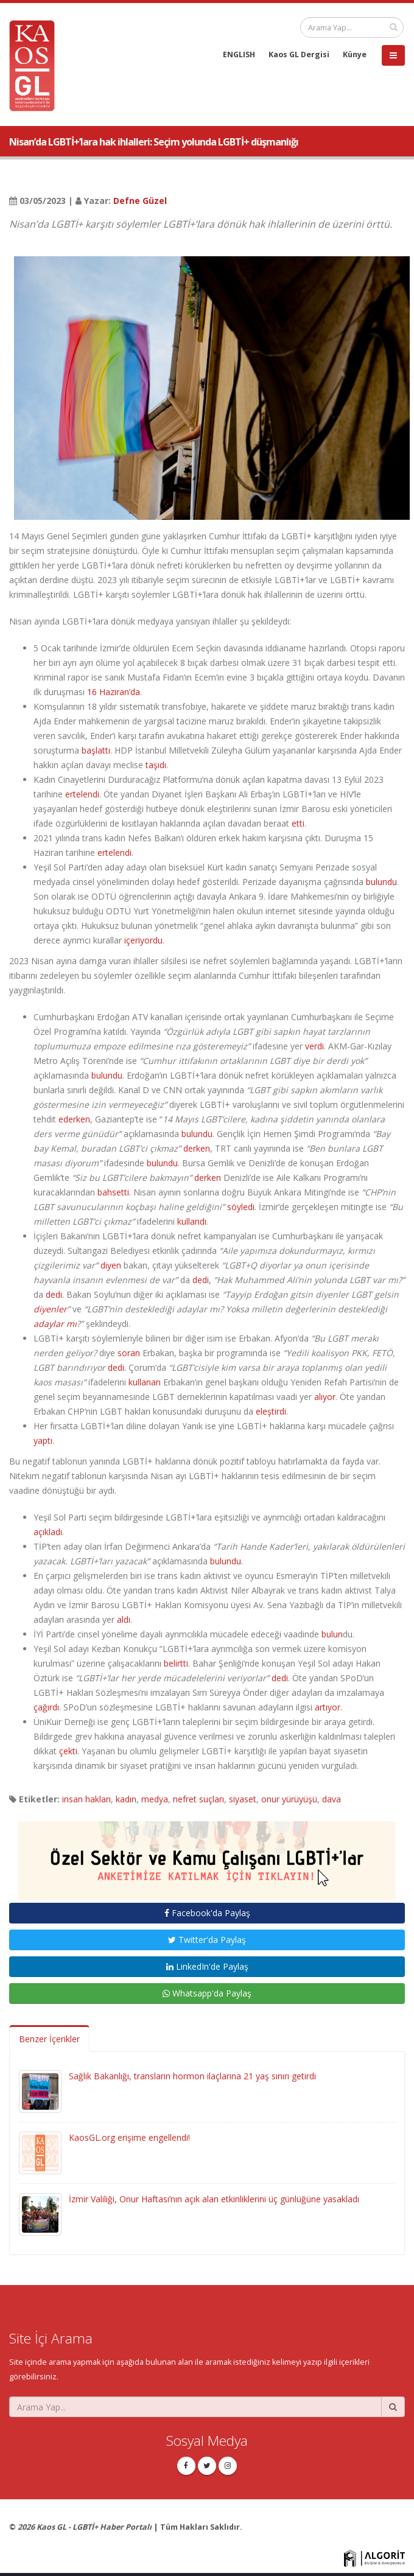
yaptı (42, 1440)
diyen (110, 1265)
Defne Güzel (140, 200)
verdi (314, 1046)
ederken (74, 1119)
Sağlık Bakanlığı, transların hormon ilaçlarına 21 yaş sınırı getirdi (192, 2076)
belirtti (176, 1663)
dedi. (117, 1367)
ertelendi (82, 794)
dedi (200, 1280)
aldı (123, 1619)
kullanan (144, 1382)
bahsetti (113, 1192)
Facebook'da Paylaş (207, 1913)
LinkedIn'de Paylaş (207, 1966)
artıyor (327, 1707)
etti (298, 823)
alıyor (324, 1396)
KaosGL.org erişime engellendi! (129, 2137)
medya (154, 1799)
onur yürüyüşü (289, 1799)
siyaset (242, 1799)
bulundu (381, 881)
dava (331, 1799)
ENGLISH (239, 54)
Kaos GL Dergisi (298, 54)
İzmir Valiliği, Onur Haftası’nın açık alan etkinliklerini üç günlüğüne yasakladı (214, 2199)
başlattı (96, 750)
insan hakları (86, 1799)
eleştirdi (271, 1411)
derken (196, 1148)
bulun (332, 1634)
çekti (68, 1751)
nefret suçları (198, 1799)
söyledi (240, 1207)
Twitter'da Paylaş (207, 1939)
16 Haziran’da (113, 692)
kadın (126, 1799)
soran (129, 1353)
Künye (355, 54)
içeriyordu (143, 940)
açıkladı (47, 1532)
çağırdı (46, 1707)
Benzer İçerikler (49, 2039)
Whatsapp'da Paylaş (207, 1993)
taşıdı (156, 765)
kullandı (191, 1221)
